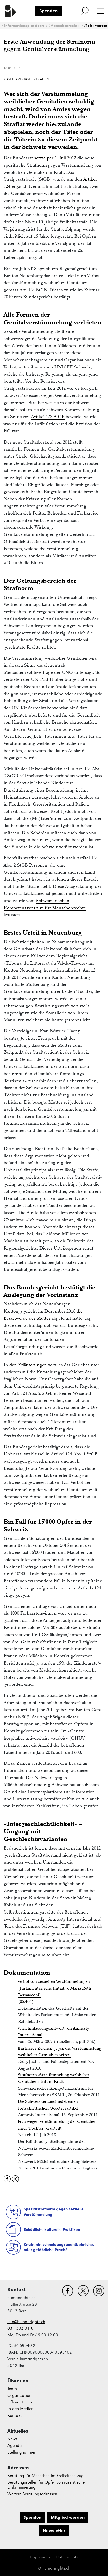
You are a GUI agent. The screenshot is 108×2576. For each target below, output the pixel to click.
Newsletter (54, 2530)
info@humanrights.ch (26, 2321)
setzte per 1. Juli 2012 (55, 158)
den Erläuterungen (28, 1365)
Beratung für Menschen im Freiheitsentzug (45, 2475)
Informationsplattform (24, 26)
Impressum (40, 2557)
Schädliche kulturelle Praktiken (52, 2229)
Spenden (48, 10)
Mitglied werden (68, 2517)
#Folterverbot (96, 26)
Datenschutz (67, 2557)
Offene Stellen (19, 2402)
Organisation (19, 2395)
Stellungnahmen (21, 2452)
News (12, 2438)
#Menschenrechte (64, 26)
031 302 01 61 (21, 2328)
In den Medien (20, 2408)
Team (12, 2388)
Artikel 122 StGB (48, 416)
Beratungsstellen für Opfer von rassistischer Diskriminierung (46, 2485)
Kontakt (14, 2415)
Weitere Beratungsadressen (32, 2494)
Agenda (14, 2445)
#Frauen (41, 79)
